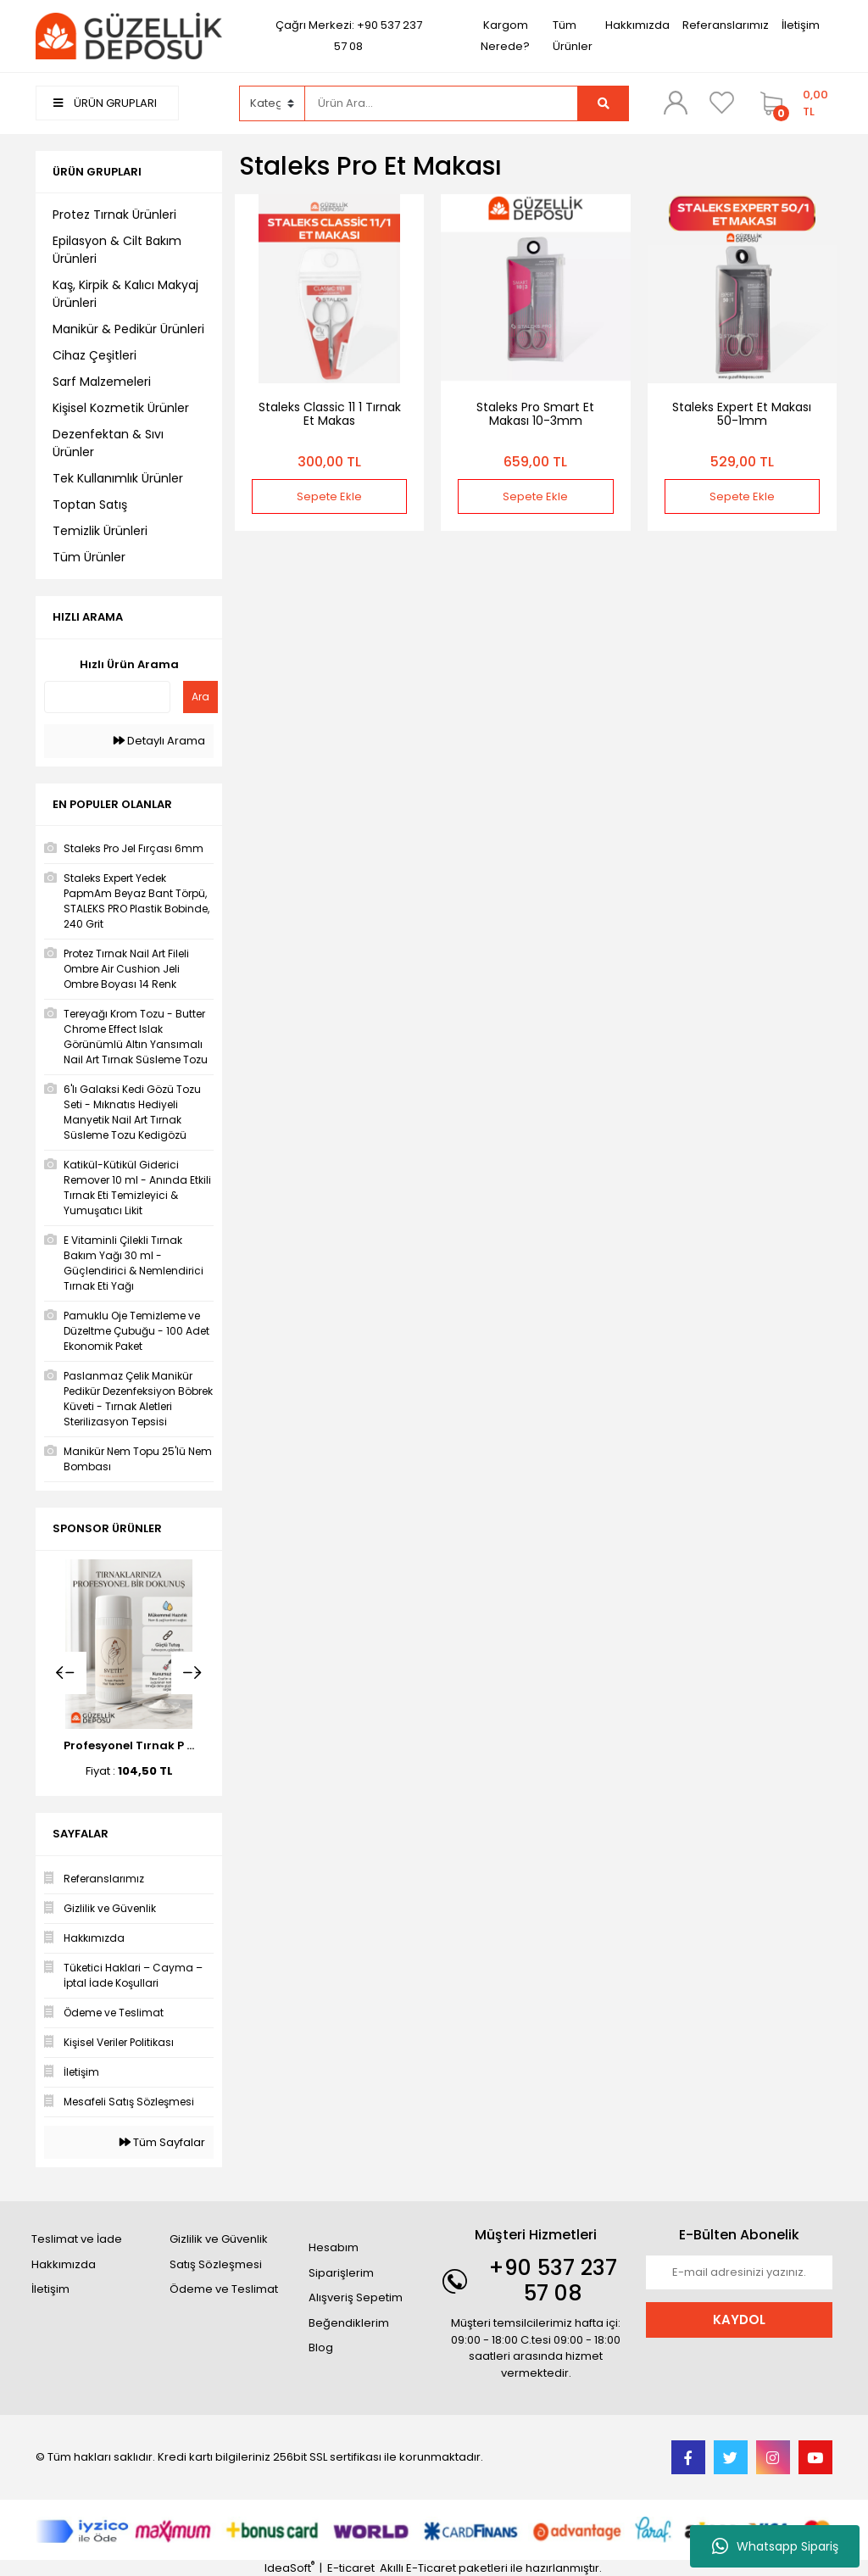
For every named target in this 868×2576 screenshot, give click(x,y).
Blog (321, 2347)
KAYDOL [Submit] (739, 2319)
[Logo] (129, 35)
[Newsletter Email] (739, 2272)
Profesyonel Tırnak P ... (129, 1745)
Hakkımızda (637, 25)
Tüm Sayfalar (162, 2142)
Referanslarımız (725, 25)
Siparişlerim (341, 2273)
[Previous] (65, 1673)
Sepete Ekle (329, 496)
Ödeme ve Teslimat (224, 2289)
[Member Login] (676, 103)
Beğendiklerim (349, 2323)
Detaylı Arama (159, 741)
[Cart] (792, 103)
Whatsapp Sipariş (775, 2546)
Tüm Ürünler (573, 35)
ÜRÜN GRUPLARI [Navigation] (105, 103)
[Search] (441, 103)
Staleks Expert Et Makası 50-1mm (741, 414)
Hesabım (334, 2247)
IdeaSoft (289, 2568)
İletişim (801, 25)
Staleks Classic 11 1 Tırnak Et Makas (330, 414)
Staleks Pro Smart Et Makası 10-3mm (535, 414)
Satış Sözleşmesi (216, 2264)
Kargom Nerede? (505, 35)
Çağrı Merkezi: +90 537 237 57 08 (348, 35)
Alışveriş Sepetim (356, 2297)
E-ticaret (351, 2568)
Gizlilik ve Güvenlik (219, 2239)
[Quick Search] (107, 697)
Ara (200, 696)
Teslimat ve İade (76, 2239)
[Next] (192, 1673)
